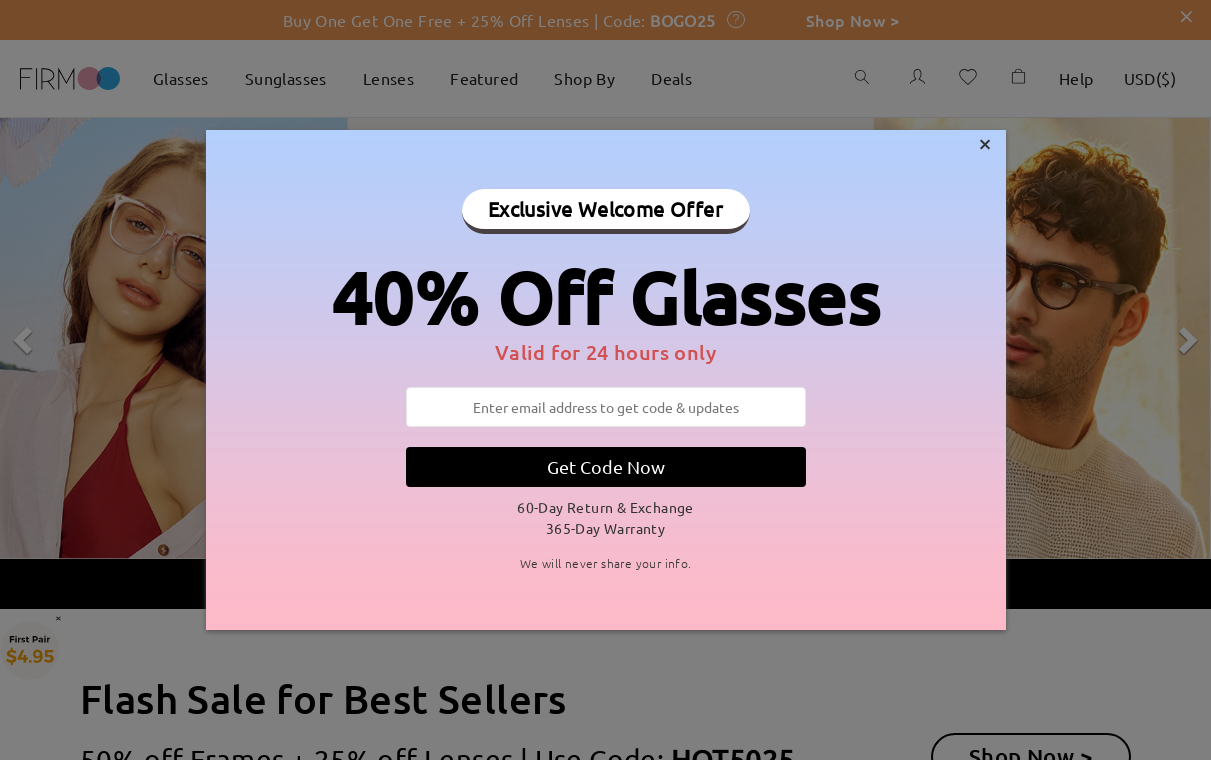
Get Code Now (606, 466)
